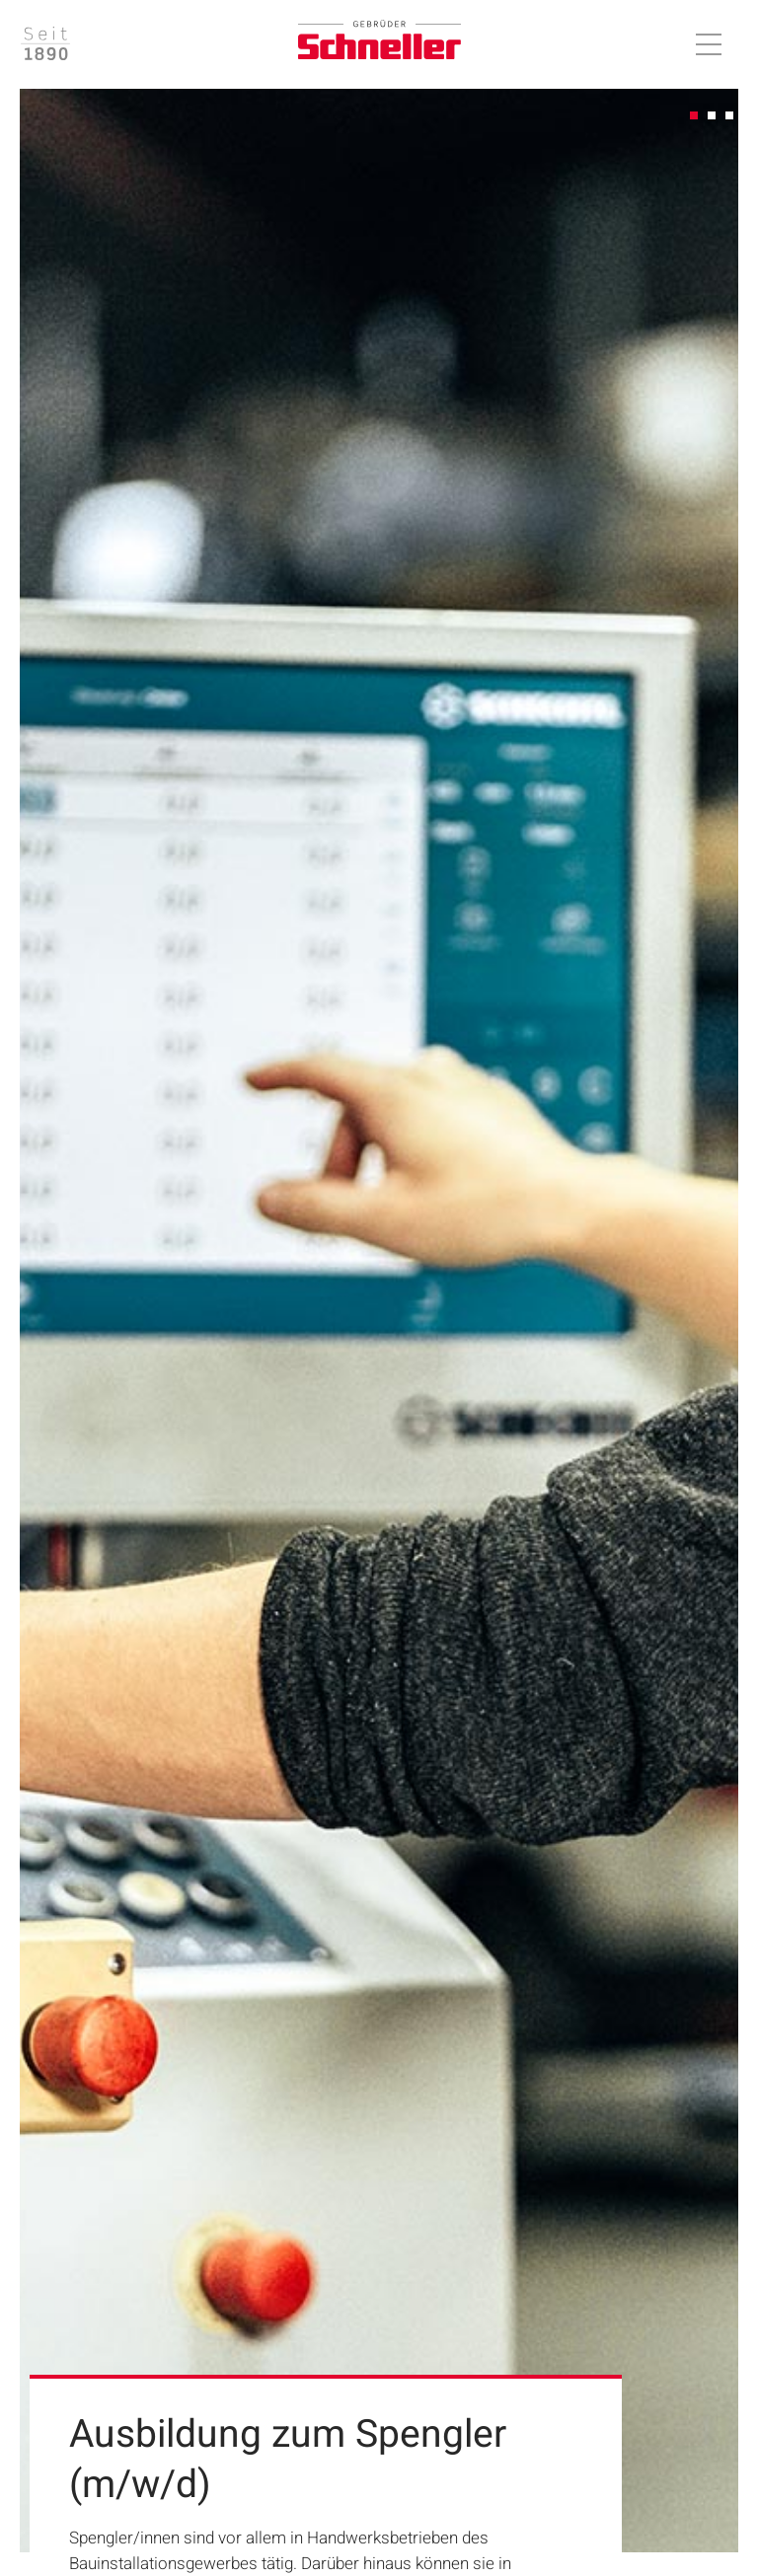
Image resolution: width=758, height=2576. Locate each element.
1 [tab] (695, 116)
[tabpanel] (379, 1320)
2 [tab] (713, 116)
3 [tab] (730, 116)
